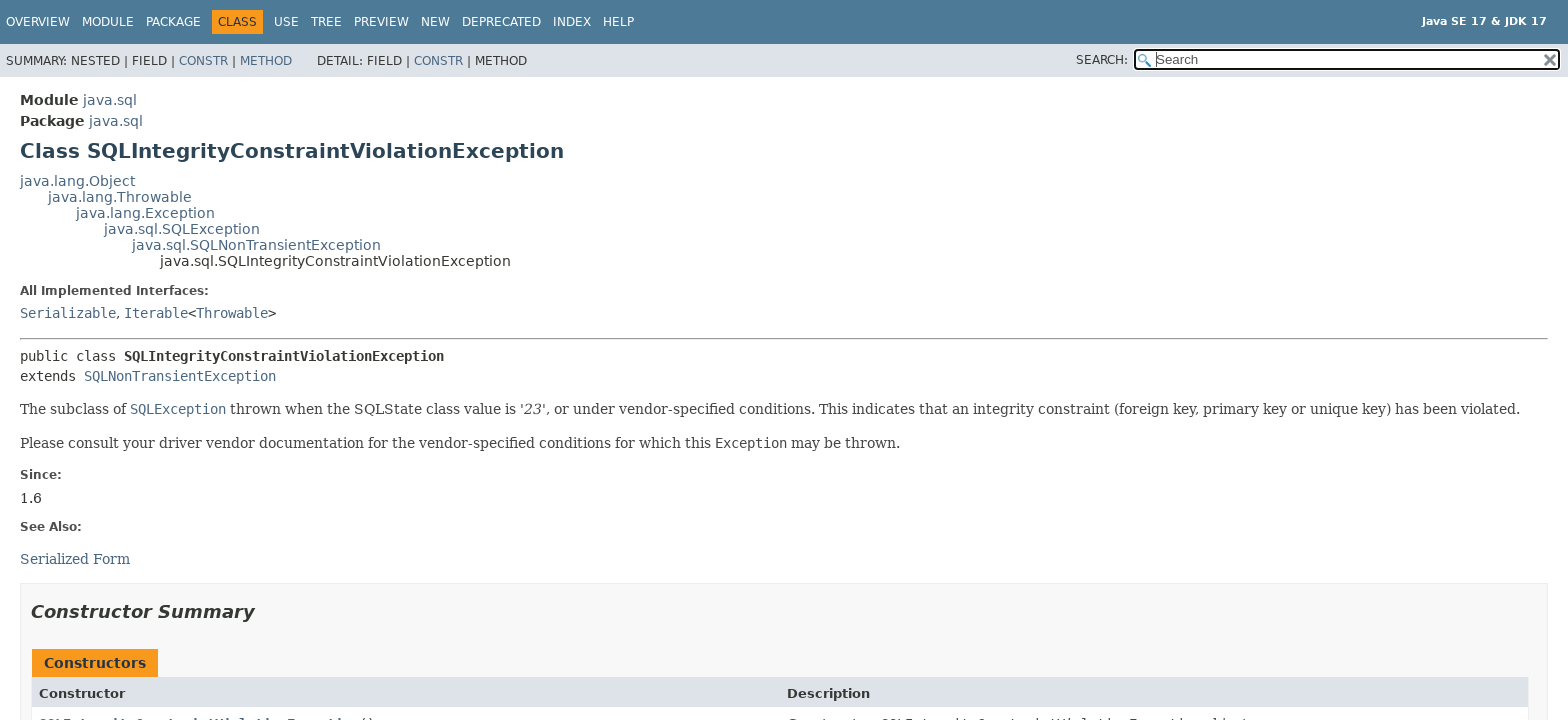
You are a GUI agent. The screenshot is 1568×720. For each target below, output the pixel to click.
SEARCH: (1102, 60)
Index (572, 22)
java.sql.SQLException (182, 229)
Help (618, 22)
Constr (203, 61)
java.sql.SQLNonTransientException (256, 245)
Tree (326, 22)
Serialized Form (75, 559)
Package (173, 22)
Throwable (232, 313)
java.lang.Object (77, 181)
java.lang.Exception (145, 213)
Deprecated (501, 22)
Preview (381, 22)
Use (286, 22)
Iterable (156, 313)
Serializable (68, 313)
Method (266, 61)
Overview (38, 22)
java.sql (110, 100)
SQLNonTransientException (180, 376)
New (435, 22)
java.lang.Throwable (120, 197)
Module (108, 22)
